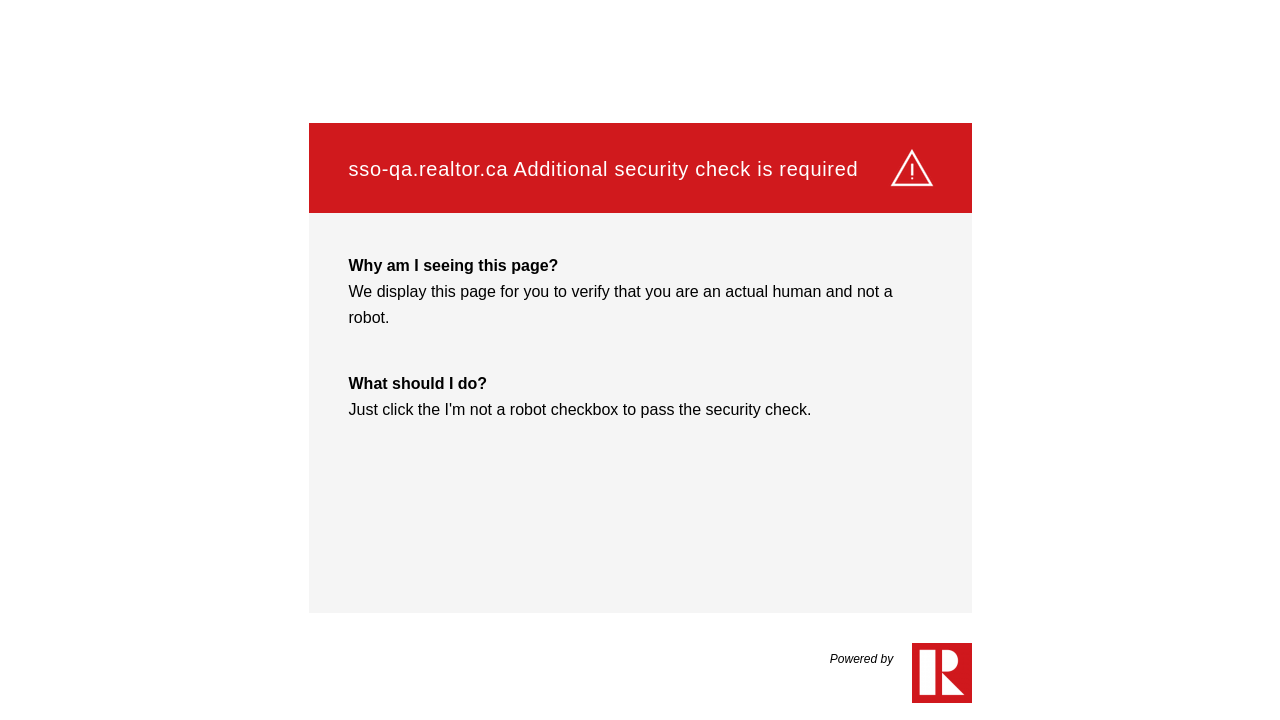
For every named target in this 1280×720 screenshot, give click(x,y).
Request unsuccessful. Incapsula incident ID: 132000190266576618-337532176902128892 (640, 360)
